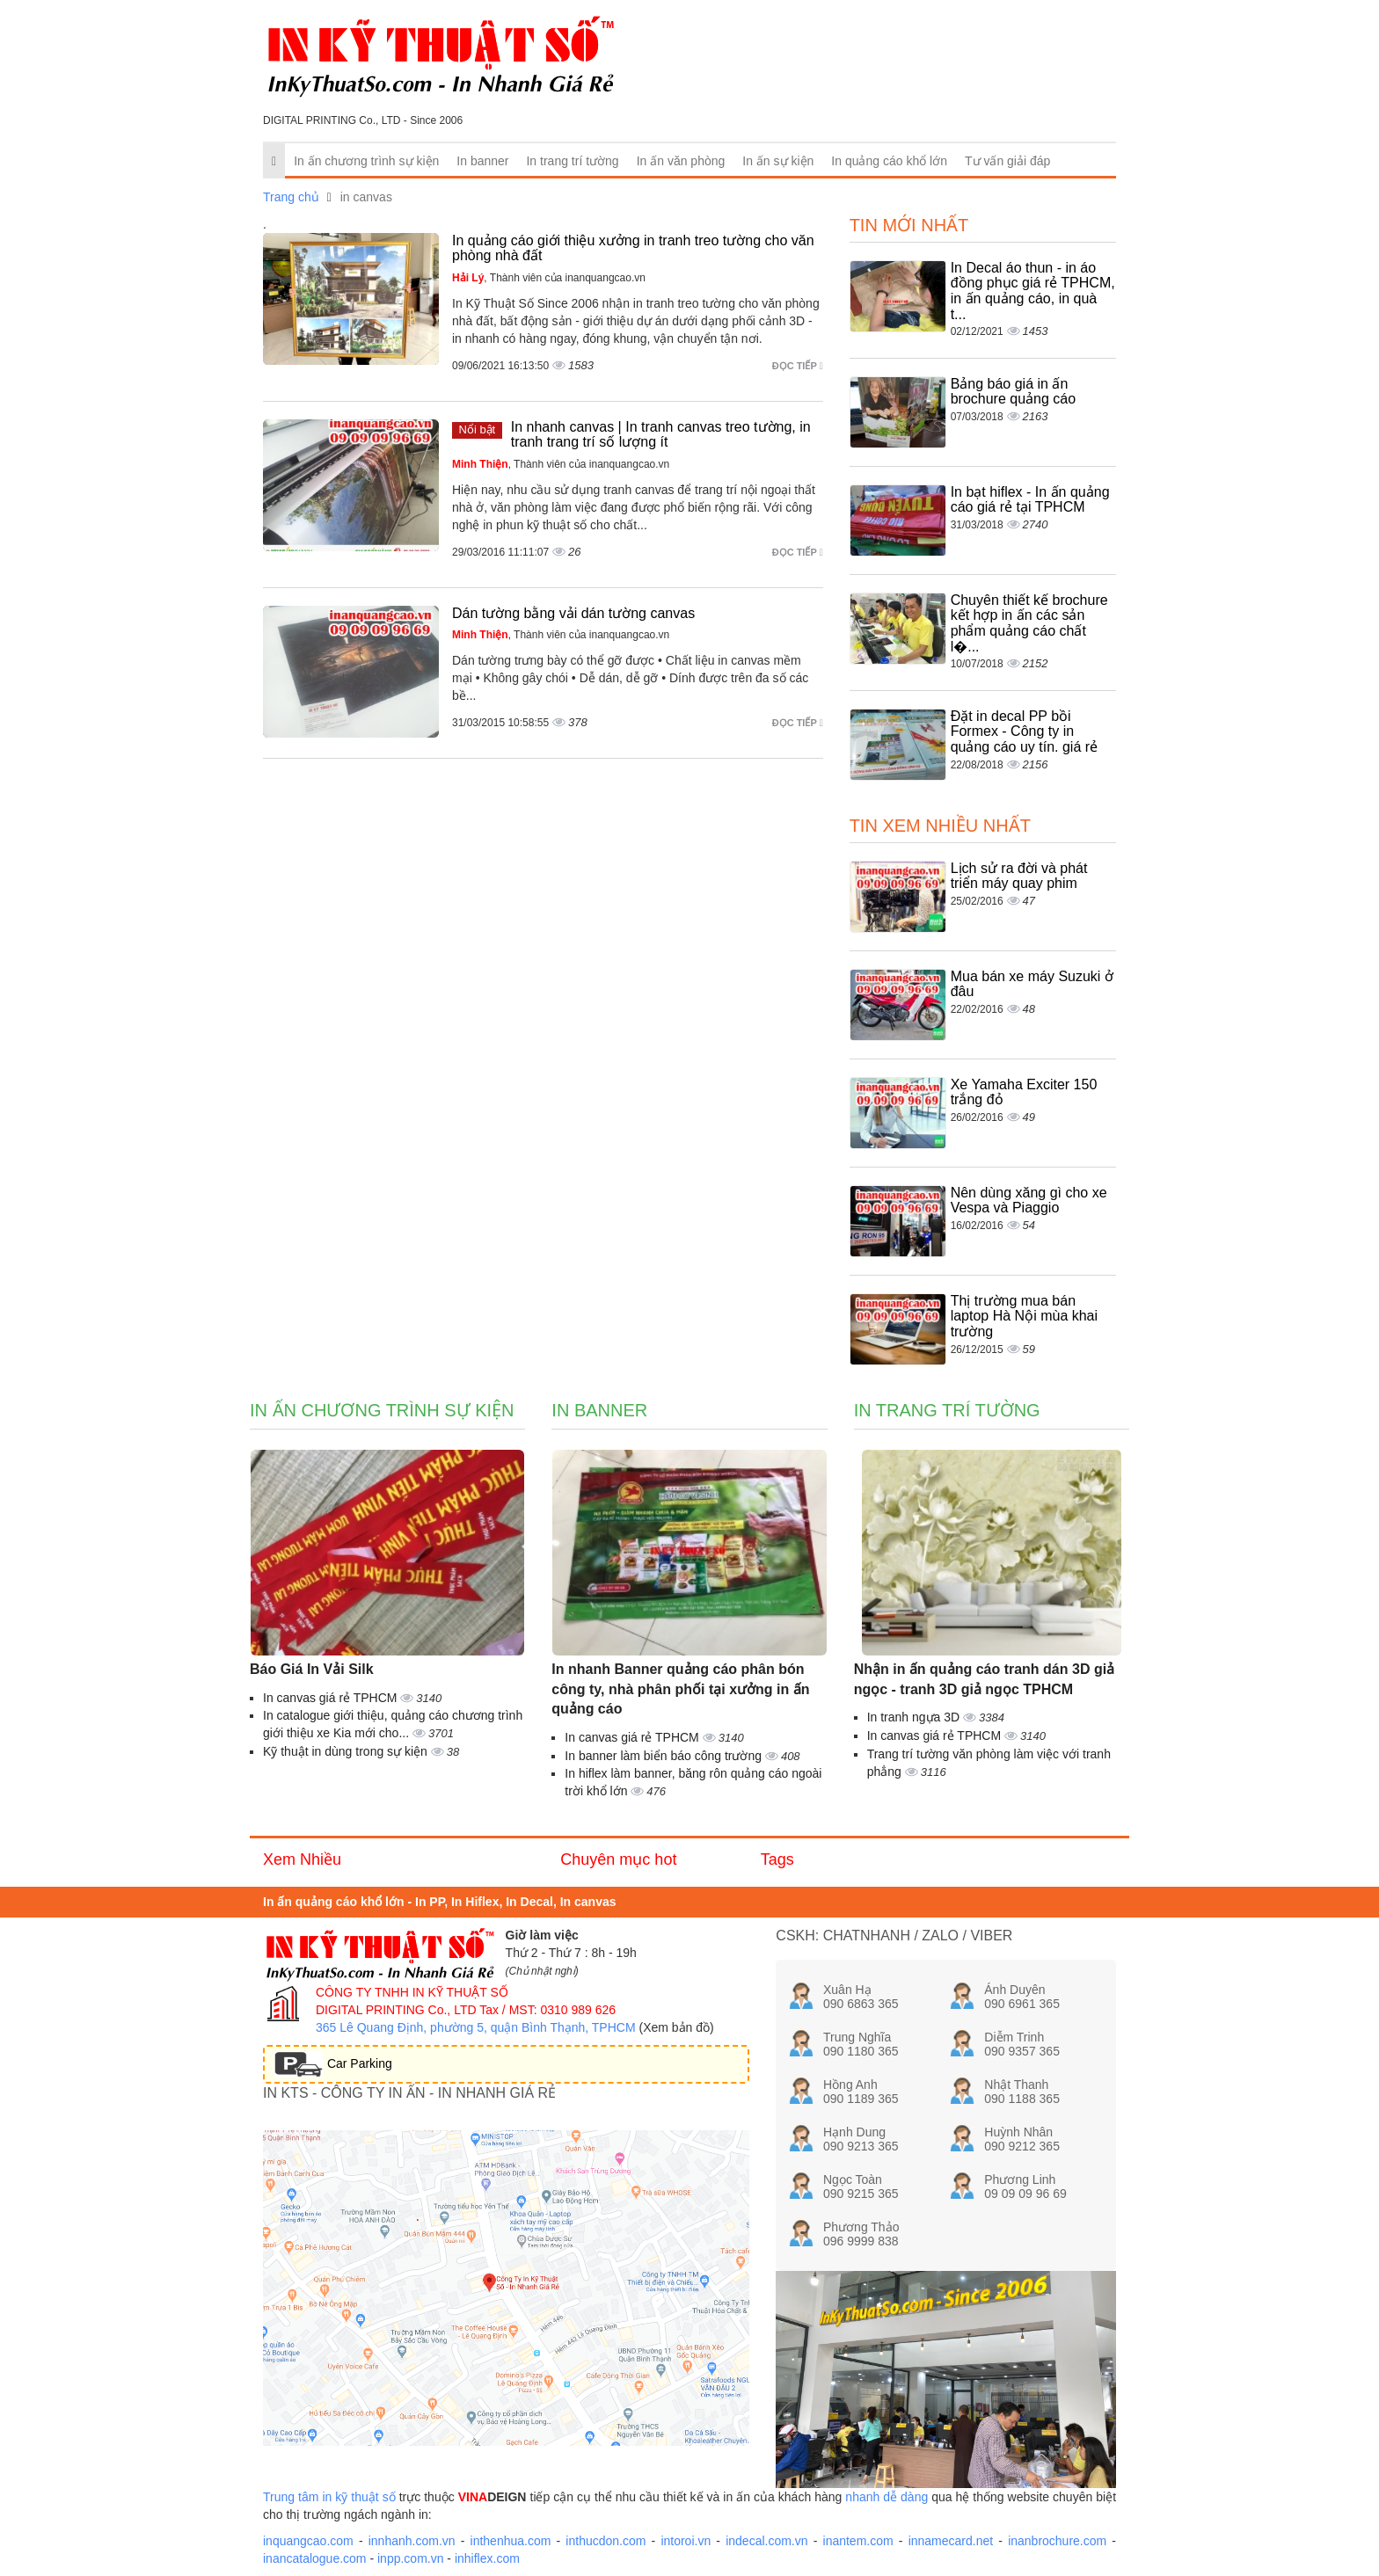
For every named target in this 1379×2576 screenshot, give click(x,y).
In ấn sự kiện (778, 161)
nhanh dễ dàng (886, 2497)
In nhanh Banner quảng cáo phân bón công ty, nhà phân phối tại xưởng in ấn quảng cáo (680, 1689)
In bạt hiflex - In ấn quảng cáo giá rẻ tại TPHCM (1030, 499)
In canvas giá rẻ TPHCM (331, 1698)
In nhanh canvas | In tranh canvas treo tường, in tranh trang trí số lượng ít (661, 434)
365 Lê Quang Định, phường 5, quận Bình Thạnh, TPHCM (476, 2027)
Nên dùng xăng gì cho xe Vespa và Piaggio (1029, 1200)
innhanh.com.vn (412, 2541)
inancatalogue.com (315, 2558)
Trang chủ (291, 197)
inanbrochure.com (1057, 2541)
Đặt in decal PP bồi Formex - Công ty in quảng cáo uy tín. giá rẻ (1024, 731)
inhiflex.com (487, 2558)
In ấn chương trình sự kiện (366, 161)
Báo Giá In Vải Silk (312, 1669)
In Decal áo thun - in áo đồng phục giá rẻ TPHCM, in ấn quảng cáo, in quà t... (1033, 291)
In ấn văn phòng (681, 161)
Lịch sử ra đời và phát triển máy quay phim (1019, 876)
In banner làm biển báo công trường (665, 1756)
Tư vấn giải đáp (1007, 161)
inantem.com (858, 2541)
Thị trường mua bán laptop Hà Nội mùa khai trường (1024, 1316)
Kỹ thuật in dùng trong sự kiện (347, 1751)
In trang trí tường (572, 161)
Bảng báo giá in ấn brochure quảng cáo (1013, 391)
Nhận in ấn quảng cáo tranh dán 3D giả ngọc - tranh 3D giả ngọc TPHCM (984, 1679)
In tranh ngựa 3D (915, 1717)
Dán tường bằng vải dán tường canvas (573, 613)
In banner (482, 161)
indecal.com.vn (766, 2541)
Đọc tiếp (797, 365)
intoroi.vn (685, 2541)
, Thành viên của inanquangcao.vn (549, 278)
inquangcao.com (308, 2541)
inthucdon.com (605, 2541)
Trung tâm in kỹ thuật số (329, 2497)
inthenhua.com (511, 2541)
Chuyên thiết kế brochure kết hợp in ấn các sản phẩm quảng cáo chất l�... (1029, 623)
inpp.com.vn (410, 2558)
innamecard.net (951, 2541)
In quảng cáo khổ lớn (889, 161)
